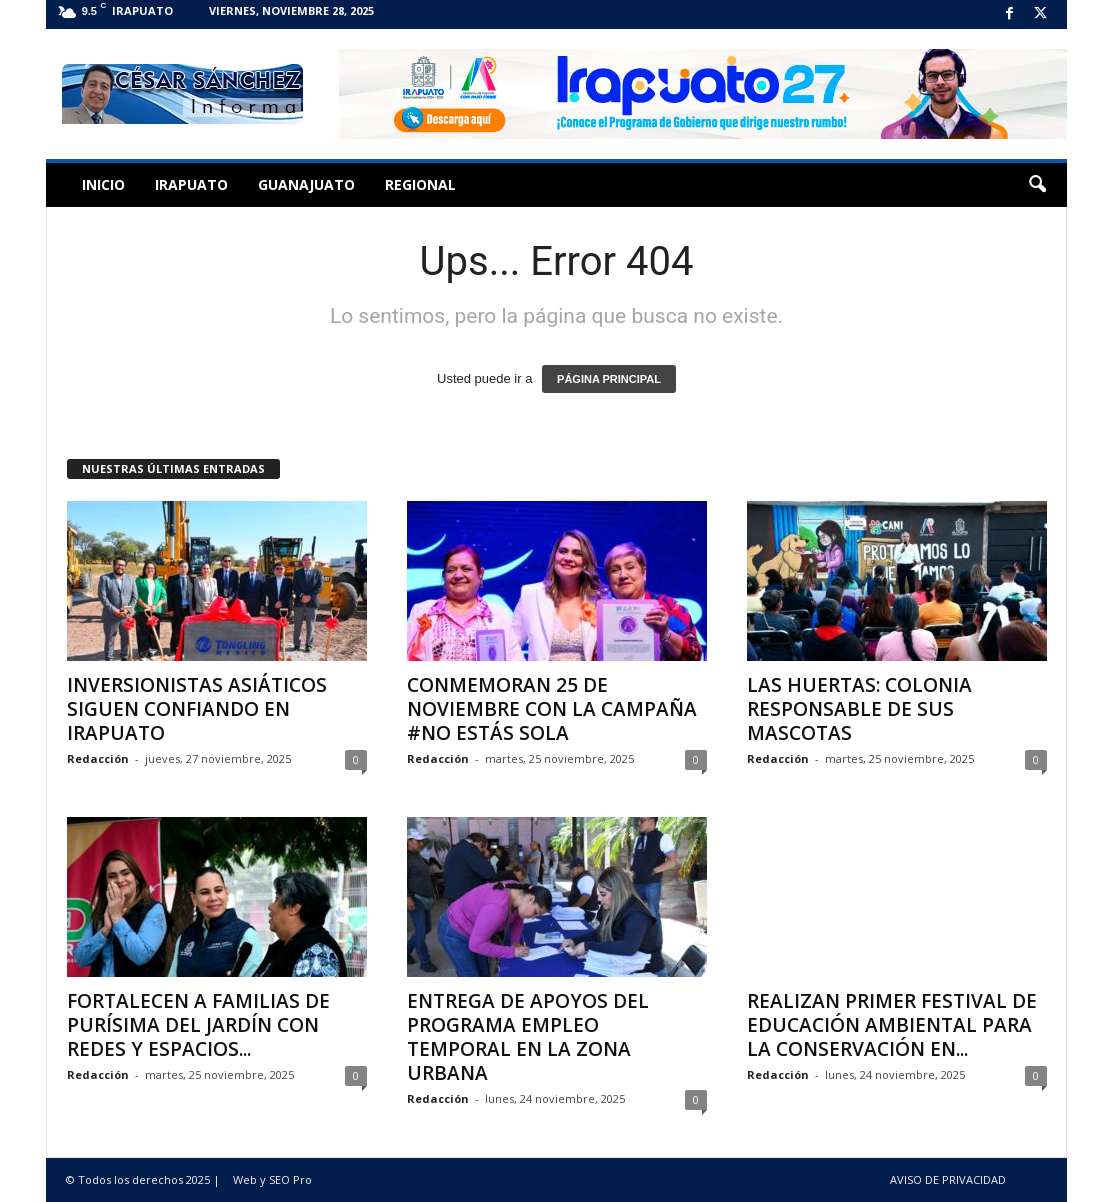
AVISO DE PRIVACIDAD (948, 1179)
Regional (420, 184)
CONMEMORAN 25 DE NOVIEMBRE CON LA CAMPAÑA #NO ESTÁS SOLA (552, 709)
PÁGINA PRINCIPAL (609, 379)
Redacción (98, 758)
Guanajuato (306, 184)
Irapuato (191, 184)
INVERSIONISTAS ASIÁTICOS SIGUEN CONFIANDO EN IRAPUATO (197, 709)
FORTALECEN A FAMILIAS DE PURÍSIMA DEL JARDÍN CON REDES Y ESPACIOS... (198, 1025)
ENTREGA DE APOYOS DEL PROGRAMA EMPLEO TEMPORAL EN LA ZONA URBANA (528, 1037)
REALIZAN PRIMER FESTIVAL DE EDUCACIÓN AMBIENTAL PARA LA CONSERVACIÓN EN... (892, 1025)
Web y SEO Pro (272, 1179)
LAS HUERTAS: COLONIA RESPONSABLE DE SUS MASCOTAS (859, 709)
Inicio (103, 184)
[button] (1037, 185)
